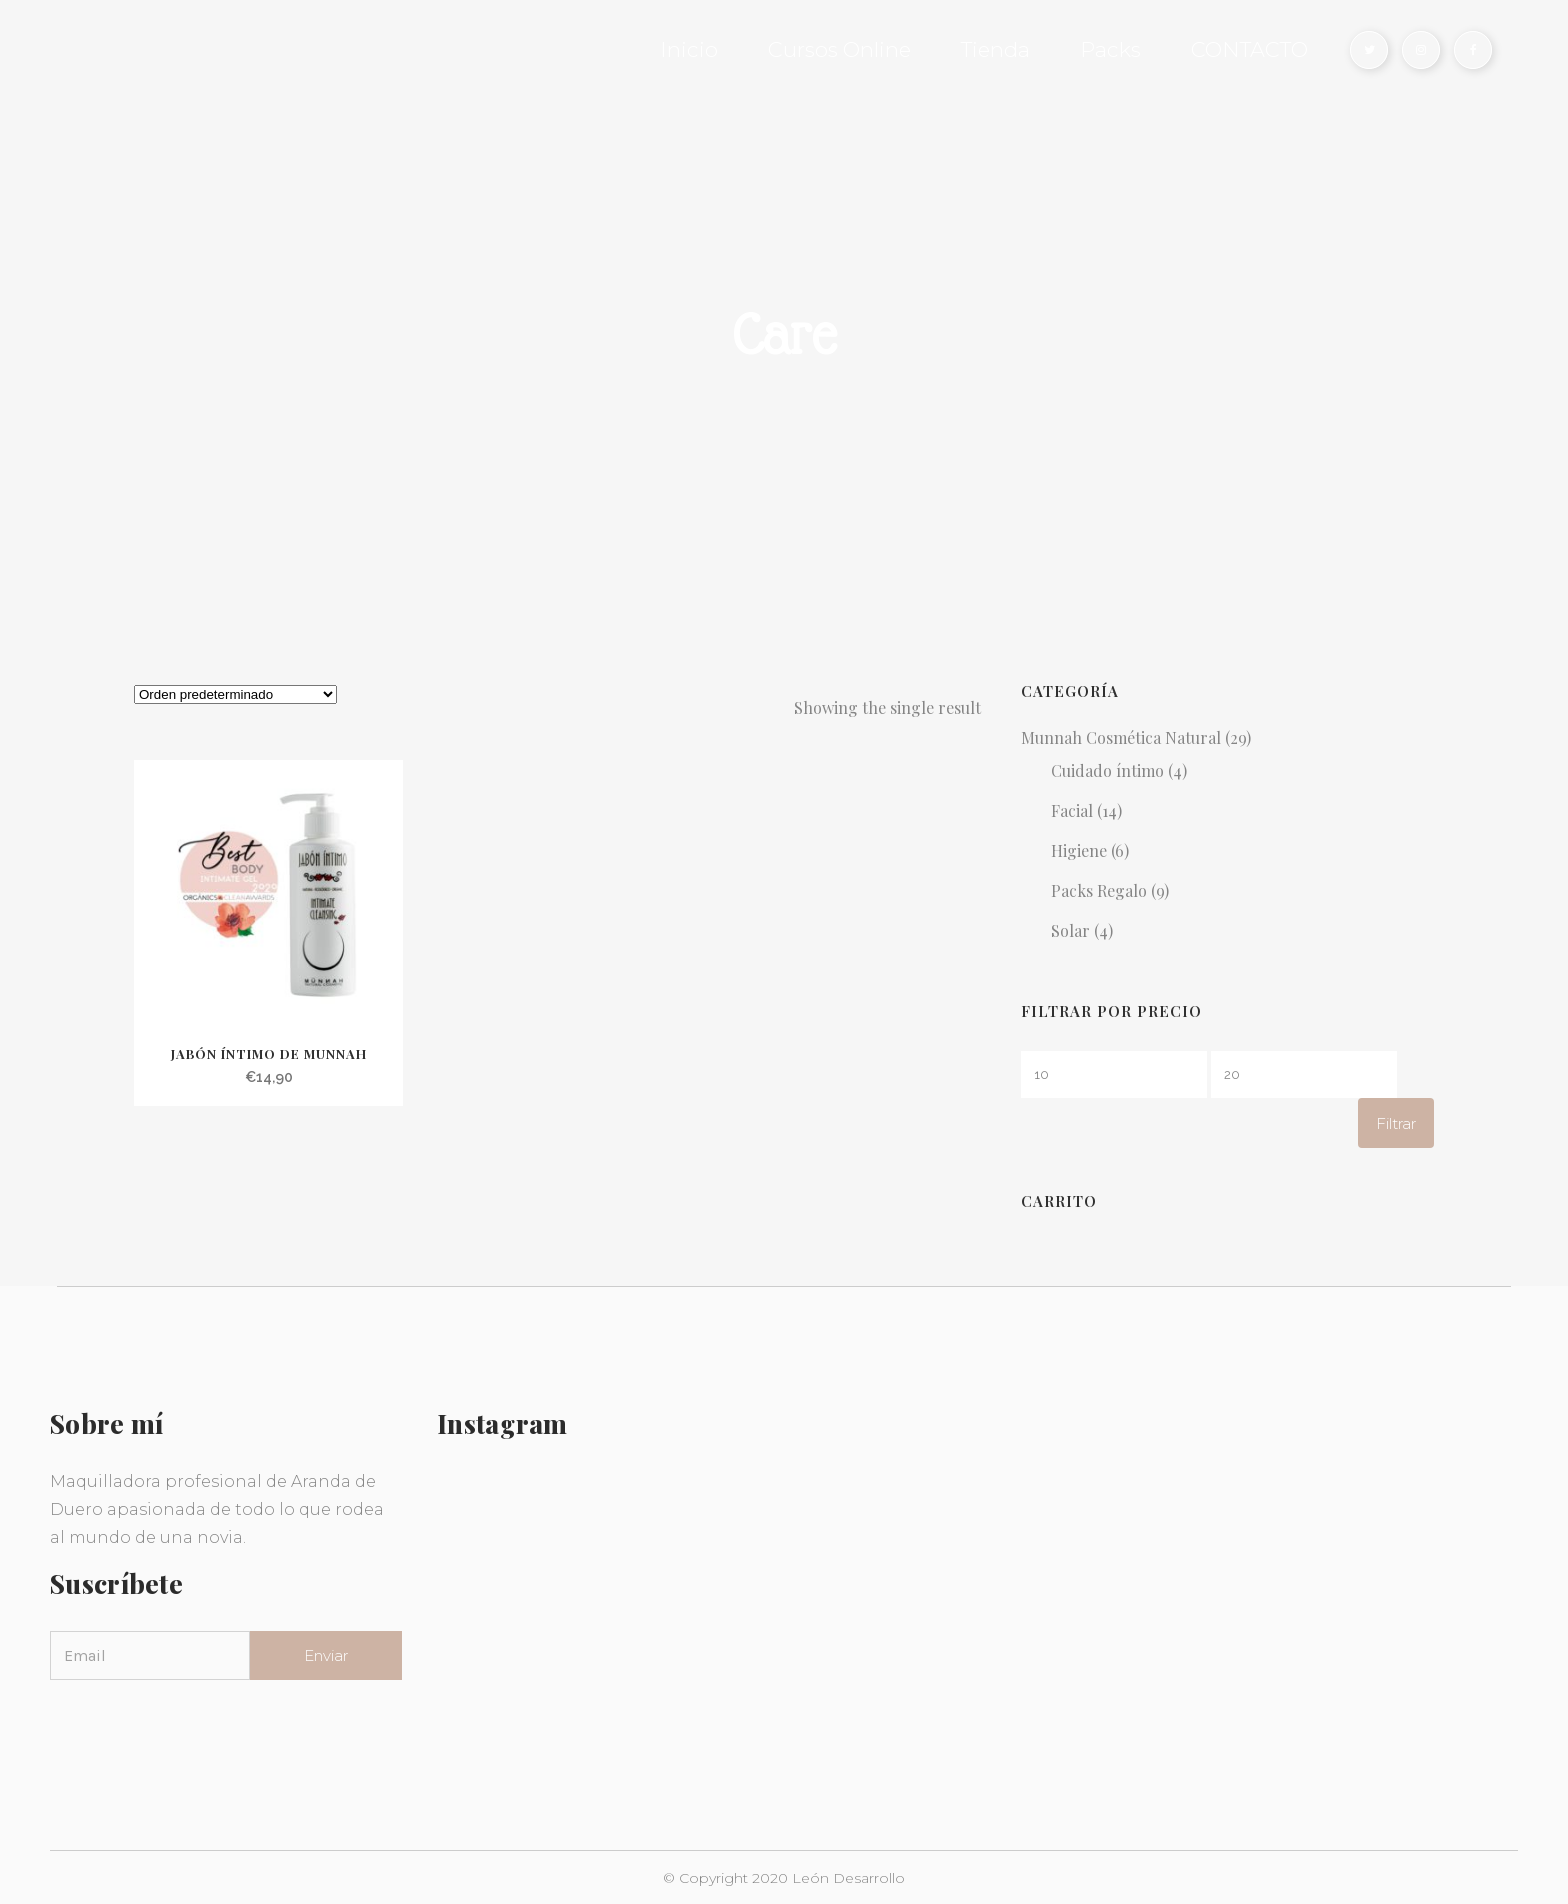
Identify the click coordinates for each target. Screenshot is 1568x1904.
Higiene (1079, 850)
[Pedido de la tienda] (235, 694)
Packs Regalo (1099, 890)
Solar (1070, 930)
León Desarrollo (848, 1878)
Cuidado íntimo (1107, 770)
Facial (1072, 810)
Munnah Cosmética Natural (1121, 737)
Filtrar (1396, 1123)
